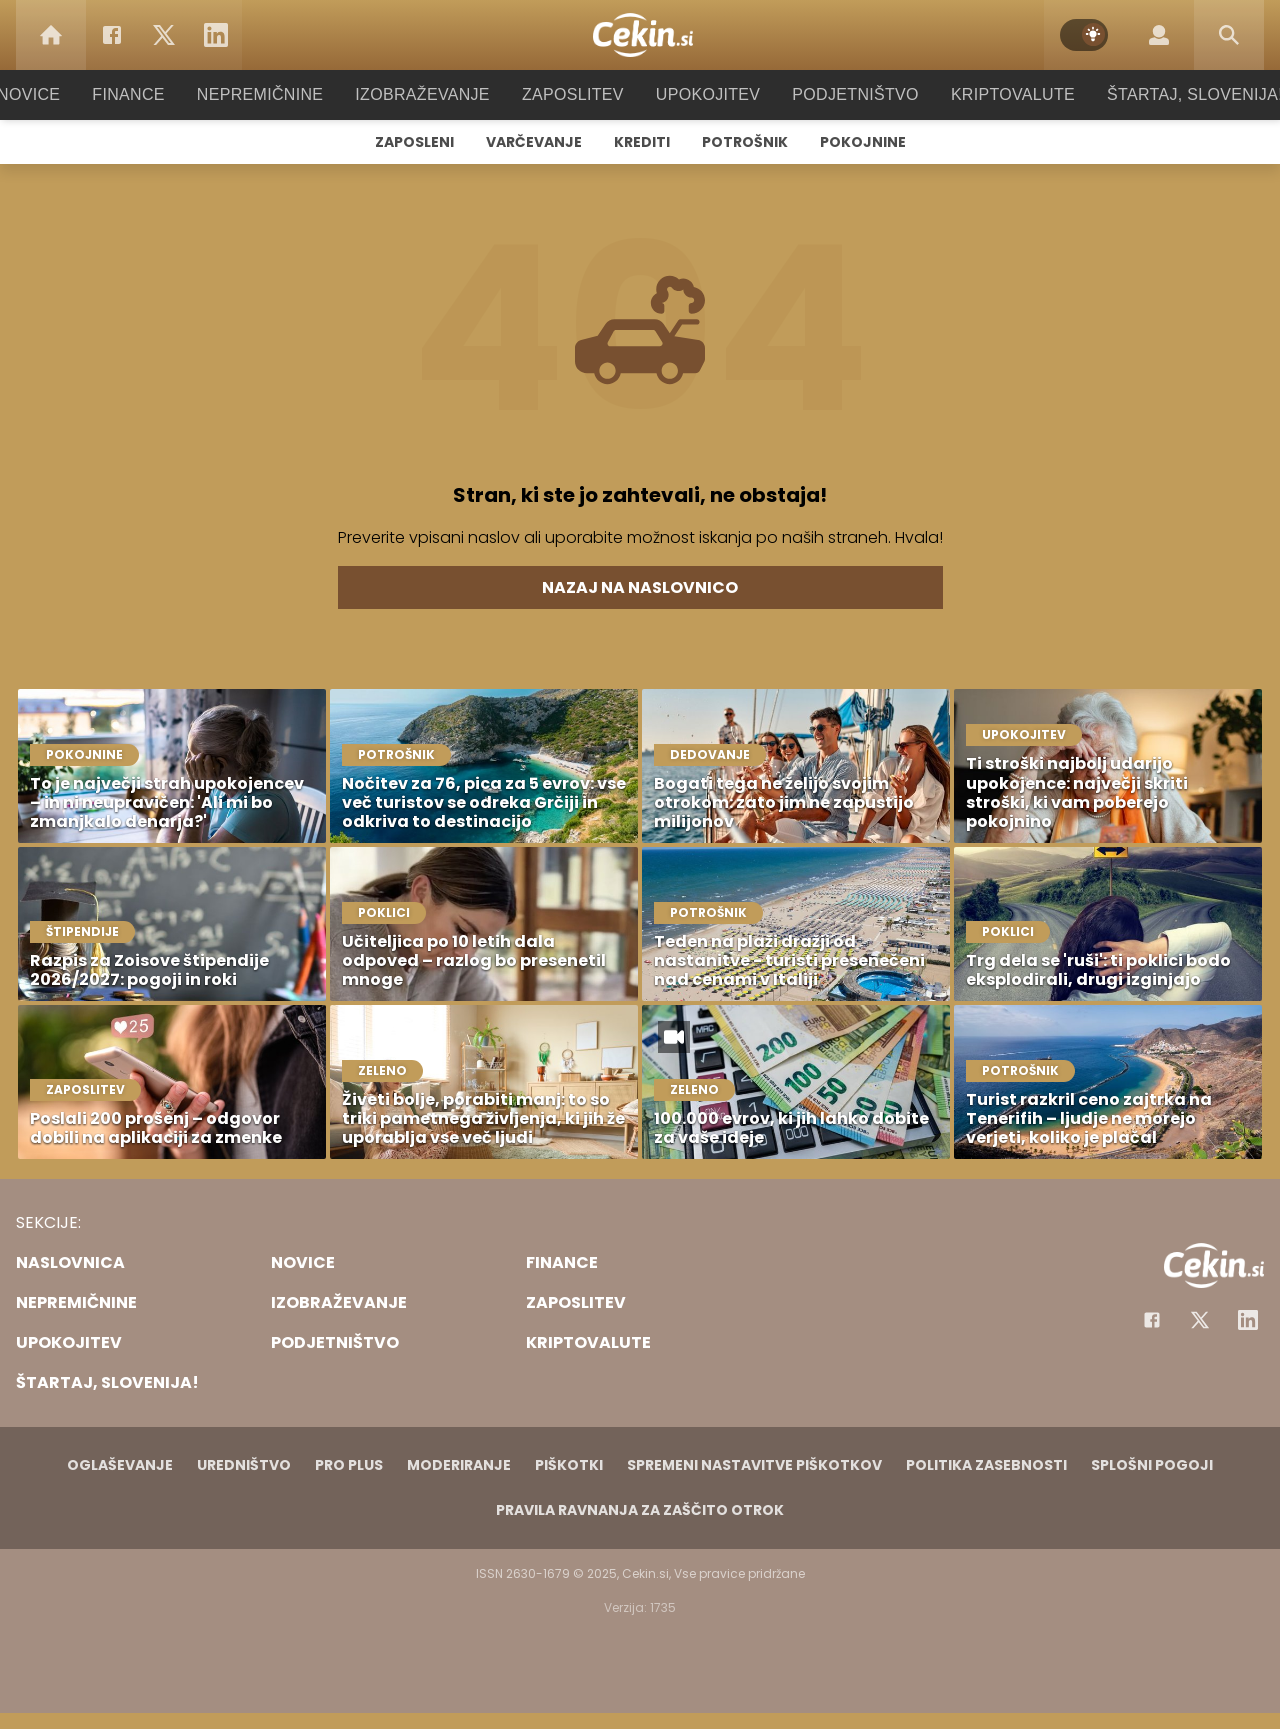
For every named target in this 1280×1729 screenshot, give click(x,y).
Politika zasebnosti (986, 1465)
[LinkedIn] (216, 35)
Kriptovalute (992, 94)
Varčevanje (534, 142)
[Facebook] (112, 35)
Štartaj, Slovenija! (1167, 94)
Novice (59, 94)
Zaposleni (414, 142)
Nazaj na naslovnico (640, 587)
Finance (155, 94)
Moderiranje (459, 1465)
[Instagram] (1248, 1320)
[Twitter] (164, 35)
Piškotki (569, 1465)
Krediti (642, 142)
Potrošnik (745, 142)
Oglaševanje (120, 1465)
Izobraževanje (431, 94)
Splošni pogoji (1152, 1465)
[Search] (1229, 35)
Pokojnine (863, 142)
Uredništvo (244, 1465)
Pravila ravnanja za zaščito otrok (640, 1510)
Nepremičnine (279, 94)
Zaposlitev (573, 94)
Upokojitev (701, 94)
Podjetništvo (842, 94)
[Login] (1159, 35)
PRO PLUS (349, 1465)
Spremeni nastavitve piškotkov (754, 1465)
